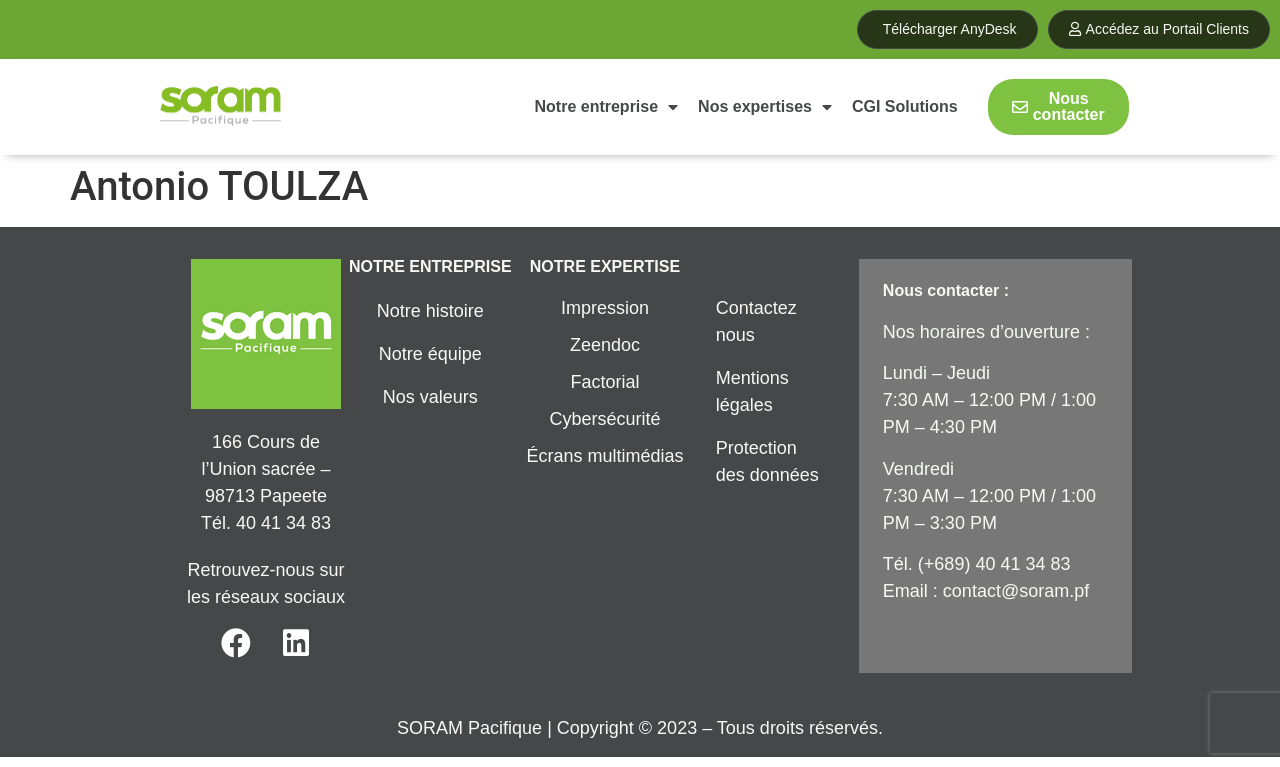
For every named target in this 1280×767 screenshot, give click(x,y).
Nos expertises (765, 107)
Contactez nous (756, 321)
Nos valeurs (430, 397)
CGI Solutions (905, 106)
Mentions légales (752, 391)
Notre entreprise (607, 107)
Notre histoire (430, 311)
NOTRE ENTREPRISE (430, 266)
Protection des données (767, 461)
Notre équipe (430, 354)
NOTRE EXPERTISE (605, 266)
